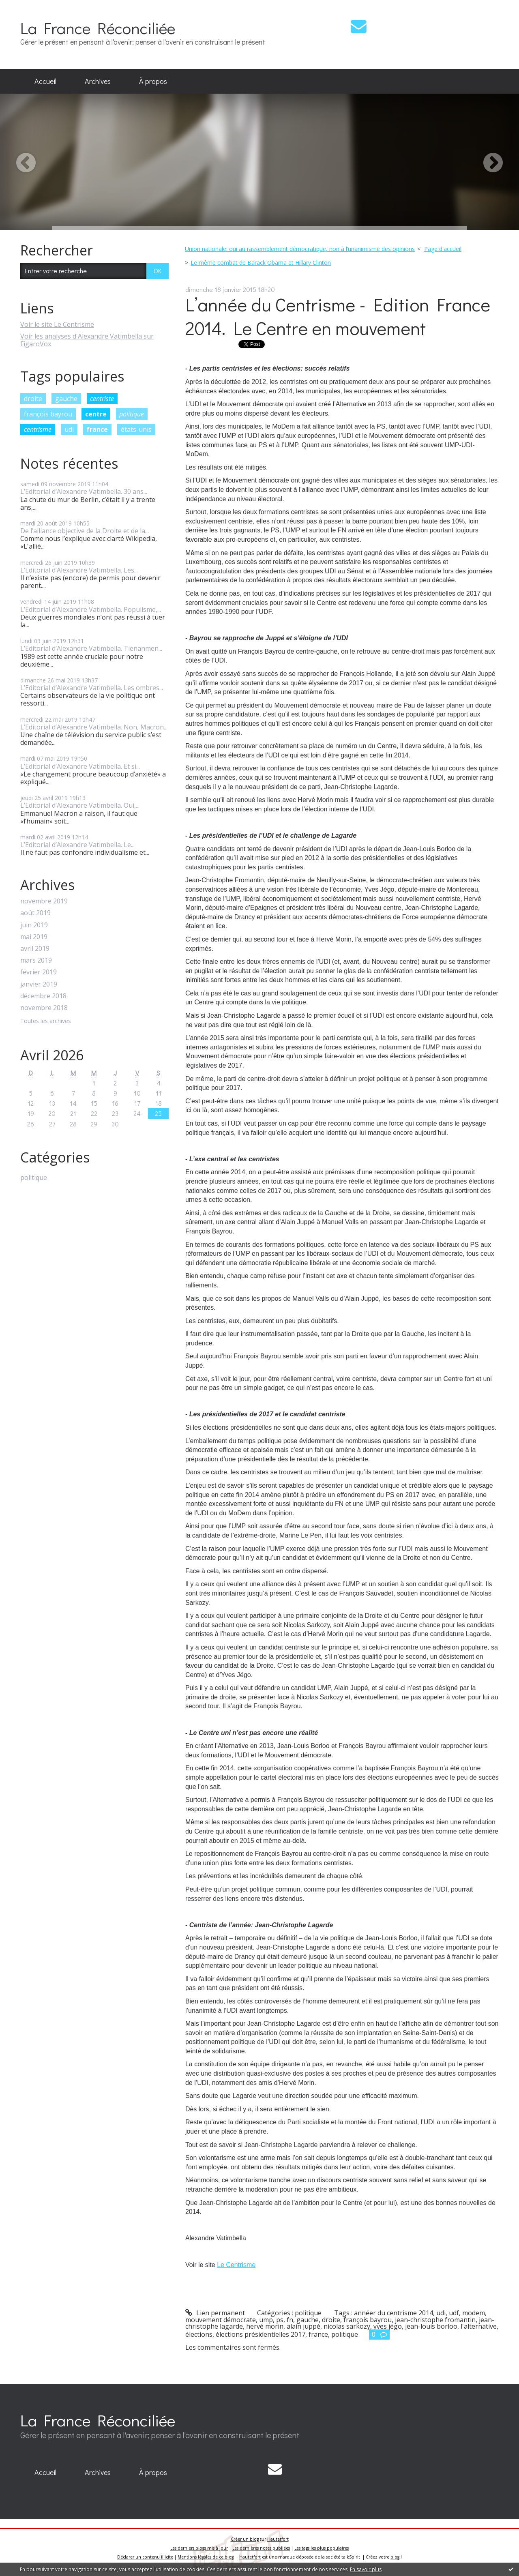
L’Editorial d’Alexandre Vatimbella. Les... (79, 570)
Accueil (45, 81)
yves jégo (387, 2326)
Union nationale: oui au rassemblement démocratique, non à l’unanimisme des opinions (300, 249)
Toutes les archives (45, 1021)
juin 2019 (34, 925)
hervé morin (264, 2326)
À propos (153, 81)
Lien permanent (215, 2312)
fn (290, 2319)
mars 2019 (36, 960)
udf (454, 2312)
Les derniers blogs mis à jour (199, 2548)
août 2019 (35, 913)
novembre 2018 (44, 1008)
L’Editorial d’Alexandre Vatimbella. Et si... (80, 766)
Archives (98, 81)
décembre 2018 (43, 996)
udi (69, 429)
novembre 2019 (44, 901)
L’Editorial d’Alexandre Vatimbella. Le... (77, 844)
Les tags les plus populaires (321, 2548)
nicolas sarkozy (347, 2326)
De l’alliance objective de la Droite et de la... (84, 530)
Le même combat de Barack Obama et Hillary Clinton (261, 262)
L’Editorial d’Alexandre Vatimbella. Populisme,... (90, 609)
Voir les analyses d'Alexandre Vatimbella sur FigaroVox (87, 340)
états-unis (136, 429)
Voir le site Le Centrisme (57, 324)
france (97, 429)
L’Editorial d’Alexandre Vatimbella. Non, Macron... (93, 727)
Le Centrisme (236, 2264)
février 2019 (38, 972)
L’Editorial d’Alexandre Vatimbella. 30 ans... (83, 491)
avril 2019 (34, 948)
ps (279, 2319)
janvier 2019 (38, 984)
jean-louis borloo (431, 2326)
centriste (102, 398)
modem (473, 2312)
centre (96, 414)
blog (394, 2557)
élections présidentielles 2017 (260, 2334)
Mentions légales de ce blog (206, 2557)
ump (266, 2319)
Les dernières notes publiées (261, 2548)
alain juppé (303, 2326)
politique (131, 414)
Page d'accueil (442, 249)
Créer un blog (245, 2539)
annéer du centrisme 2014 (393, 2312)
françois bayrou (48, 414)
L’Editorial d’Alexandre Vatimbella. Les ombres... (91, 687)
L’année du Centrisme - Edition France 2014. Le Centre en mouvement (337, 316)
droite (33, 398)
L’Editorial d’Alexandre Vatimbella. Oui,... (79, 805)
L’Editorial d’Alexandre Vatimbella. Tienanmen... (91, 648)
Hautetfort (278, 2539)
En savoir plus (366, 2569)
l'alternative (479, 2326)
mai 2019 (33, 937)
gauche (66, 398)
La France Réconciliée (97, 28)
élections (198, 2334)
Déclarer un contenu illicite (145, 2557)
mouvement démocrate (220, 2319)
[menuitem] (45, 81)
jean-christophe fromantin (435, 2319)
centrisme (37, 429)
